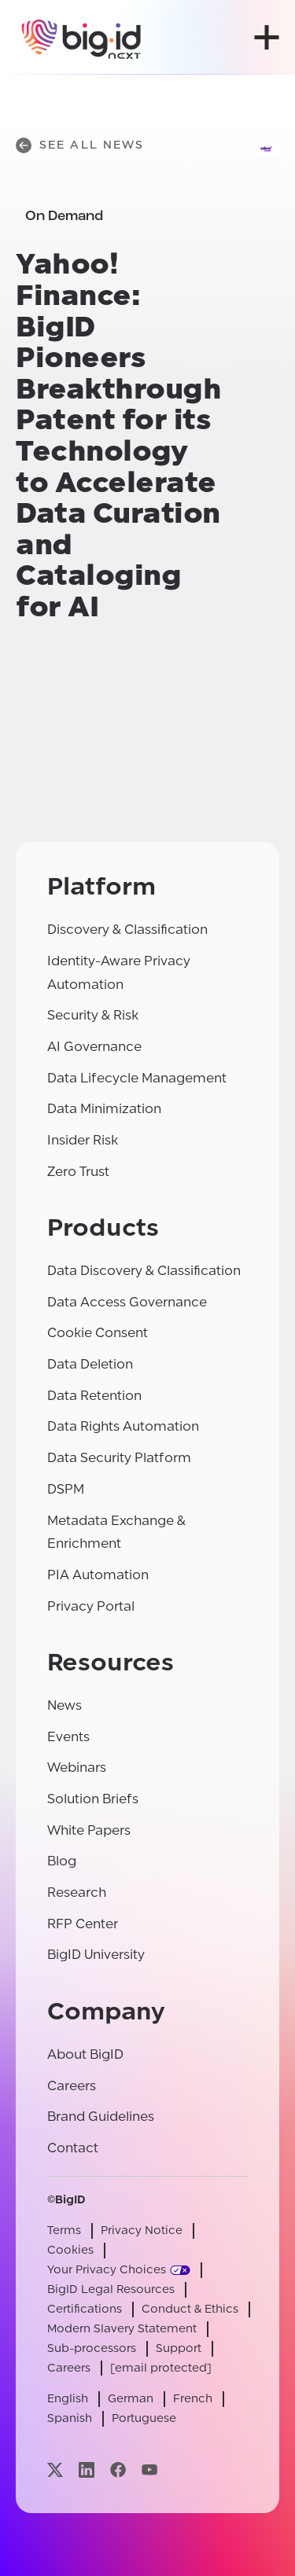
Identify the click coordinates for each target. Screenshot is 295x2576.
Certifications (84, 2309)
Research (76, 1892)
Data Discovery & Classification (144, 1270)
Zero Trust (78, 1171)
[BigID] (82, 37)
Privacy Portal (91, 1606)
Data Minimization (104, 1108)
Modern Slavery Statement (122, 2328)
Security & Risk (92, 1015)
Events (68, 1736)
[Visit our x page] (55, 2469)
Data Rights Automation (123, 1426)
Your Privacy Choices (106, 2270)
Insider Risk (82, 1140)
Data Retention (94, 1395)
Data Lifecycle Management (137, 1078)
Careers (71, 2085)
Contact (72, 2148)
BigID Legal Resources (111, 2289)
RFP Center (82, 1923)
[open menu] (266, 37)
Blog (61, 1861)
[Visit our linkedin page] (86, 2469)
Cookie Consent (97, 1332)
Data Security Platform (119, 1457)
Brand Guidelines (100, 2116)
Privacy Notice (142, 2230)
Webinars (76, 1767)
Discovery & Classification (127, 929)
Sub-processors (91, 2348)
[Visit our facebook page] (118, 2469)
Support (178, 2348)
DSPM (65, 1489)
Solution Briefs (92, 1798)
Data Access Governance (127, 1302)
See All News (80, 145)
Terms (64, 2230)
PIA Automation (98, 1574)
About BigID (85, 2054)
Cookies (70, 2250)
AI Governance (94, 1046)
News (64, 1705)
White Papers (89, 1830)
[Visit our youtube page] (149, 2469)
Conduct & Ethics (190, 2309)
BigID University (96, 1954)
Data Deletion (90, 1364)
